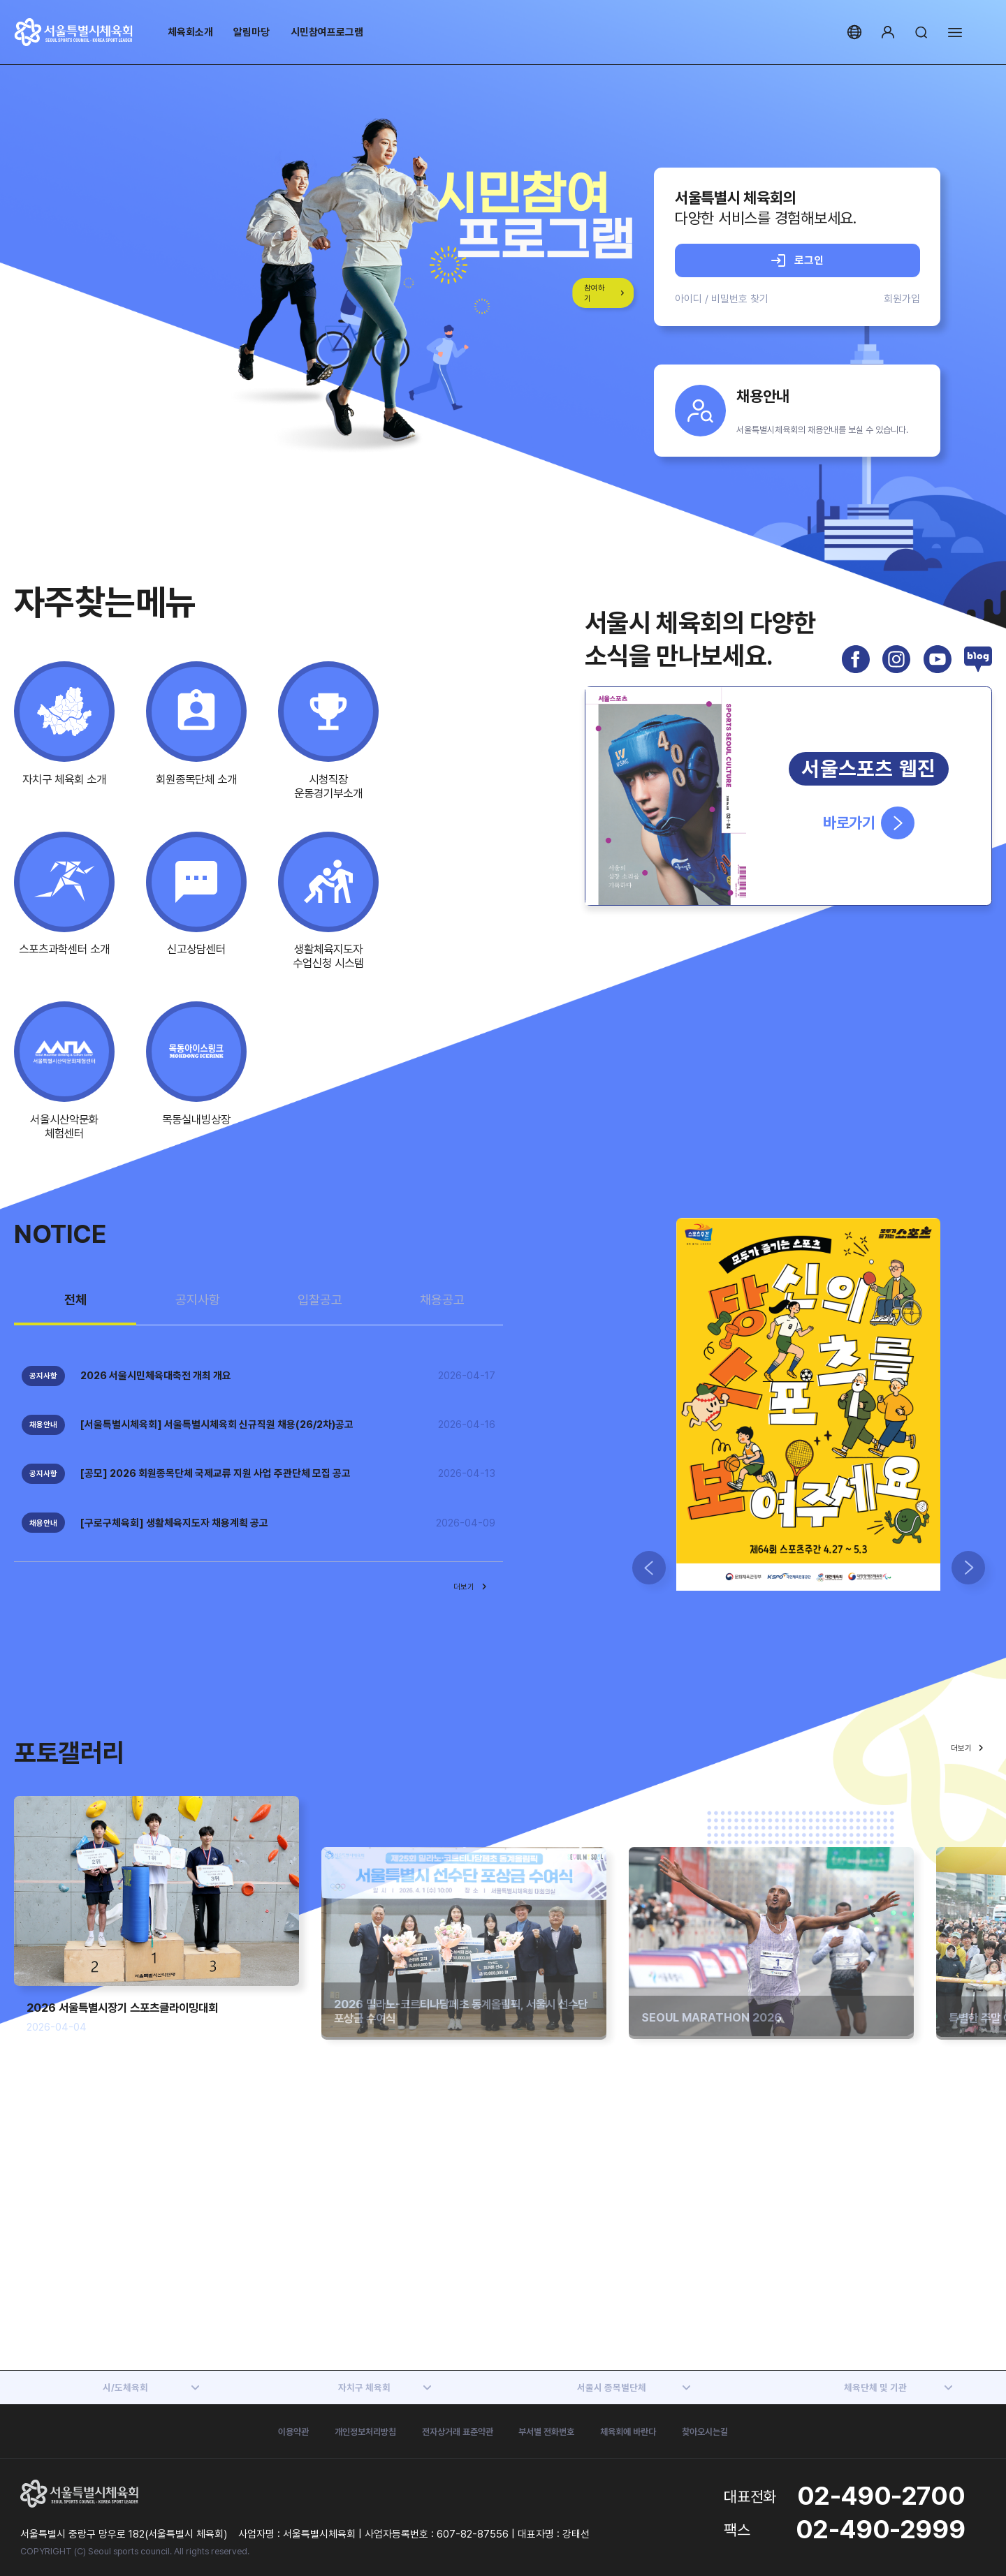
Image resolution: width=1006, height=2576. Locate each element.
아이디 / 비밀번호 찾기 (721, 299)
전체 (75, 1299)
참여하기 (594, 292)
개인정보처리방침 (365, 2431)
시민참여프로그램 (327, 32)
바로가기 (868, 823)
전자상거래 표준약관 (457, 2431)
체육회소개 (190, 32)
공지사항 (197, 1299)
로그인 (797, 260)
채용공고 (442, 1299)
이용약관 (293, 2431)
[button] (649, 1567)
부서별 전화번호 (546, 2431)
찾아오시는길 (705, 2431)
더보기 (471, 1586)
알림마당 (251, 32)
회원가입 (902, 299)
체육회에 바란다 (628, 2431)
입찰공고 (320, 1299)
